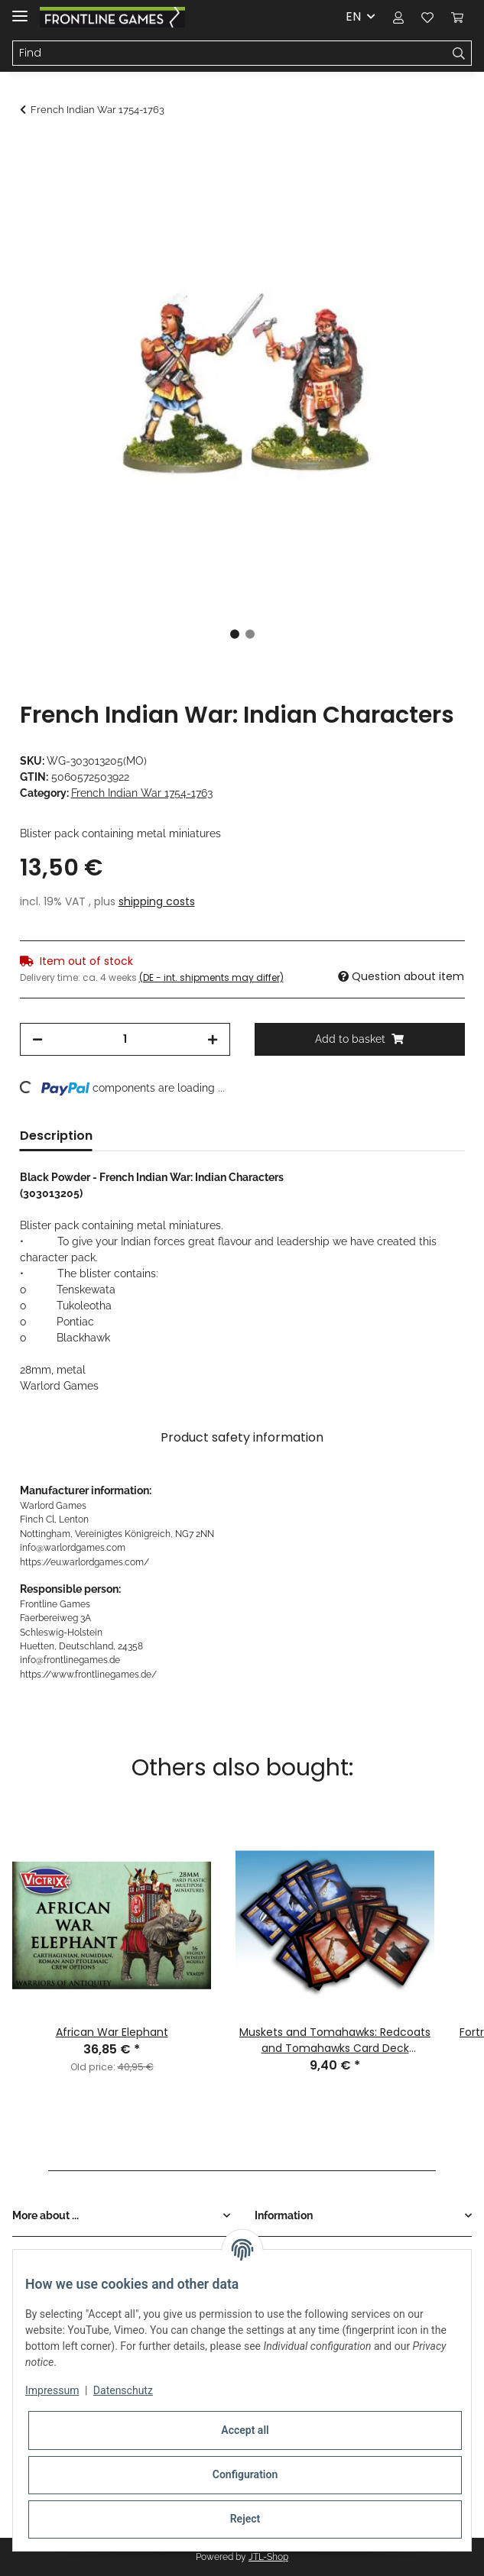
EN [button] (353, 16)
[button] (398, 17)
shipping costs (157, 901)
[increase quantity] (212, 1039)
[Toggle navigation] (20, 9)
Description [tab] (56, 1135)
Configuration (245, 2474)
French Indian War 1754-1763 (142, 793)
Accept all (244, 2430)
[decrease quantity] (37, 1039)
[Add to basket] (32, 150)
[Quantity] (125, 1039)
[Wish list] (427, 17)
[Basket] (457, 17)
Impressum (52, 2390)
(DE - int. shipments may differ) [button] (211, 977)
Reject (245, 2519)
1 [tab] (234, 634)
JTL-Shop (268, 2557)
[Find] (229, 53)
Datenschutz (123, 2390)
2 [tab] (250, 634)
